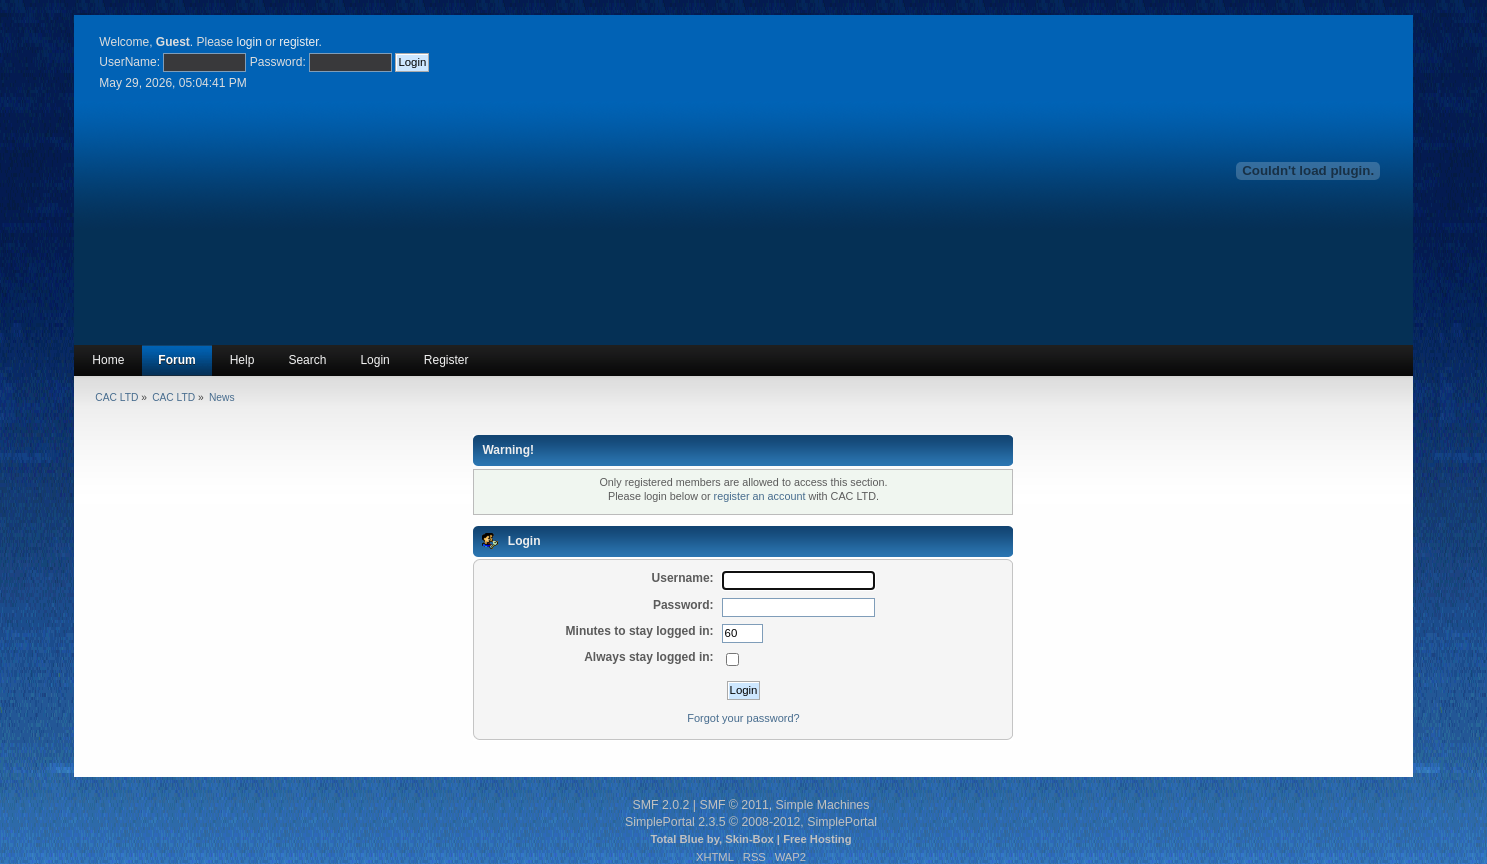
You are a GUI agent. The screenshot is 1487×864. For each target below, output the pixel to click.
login (249, 42)
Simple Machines (823, 805)
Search (307, 360)
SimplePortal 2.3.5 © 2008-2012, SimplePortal (751, 822)
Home (108, 360)
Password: (278, 62)
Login (374, 360)
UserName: (129, 62)
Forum (176, 360)
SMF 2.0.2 (661, 805)
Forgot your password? (743, 718)
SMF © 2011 (733, 805)
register (298, 42)
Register (446, 360)
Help (242, 360)
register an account (760, 496)
